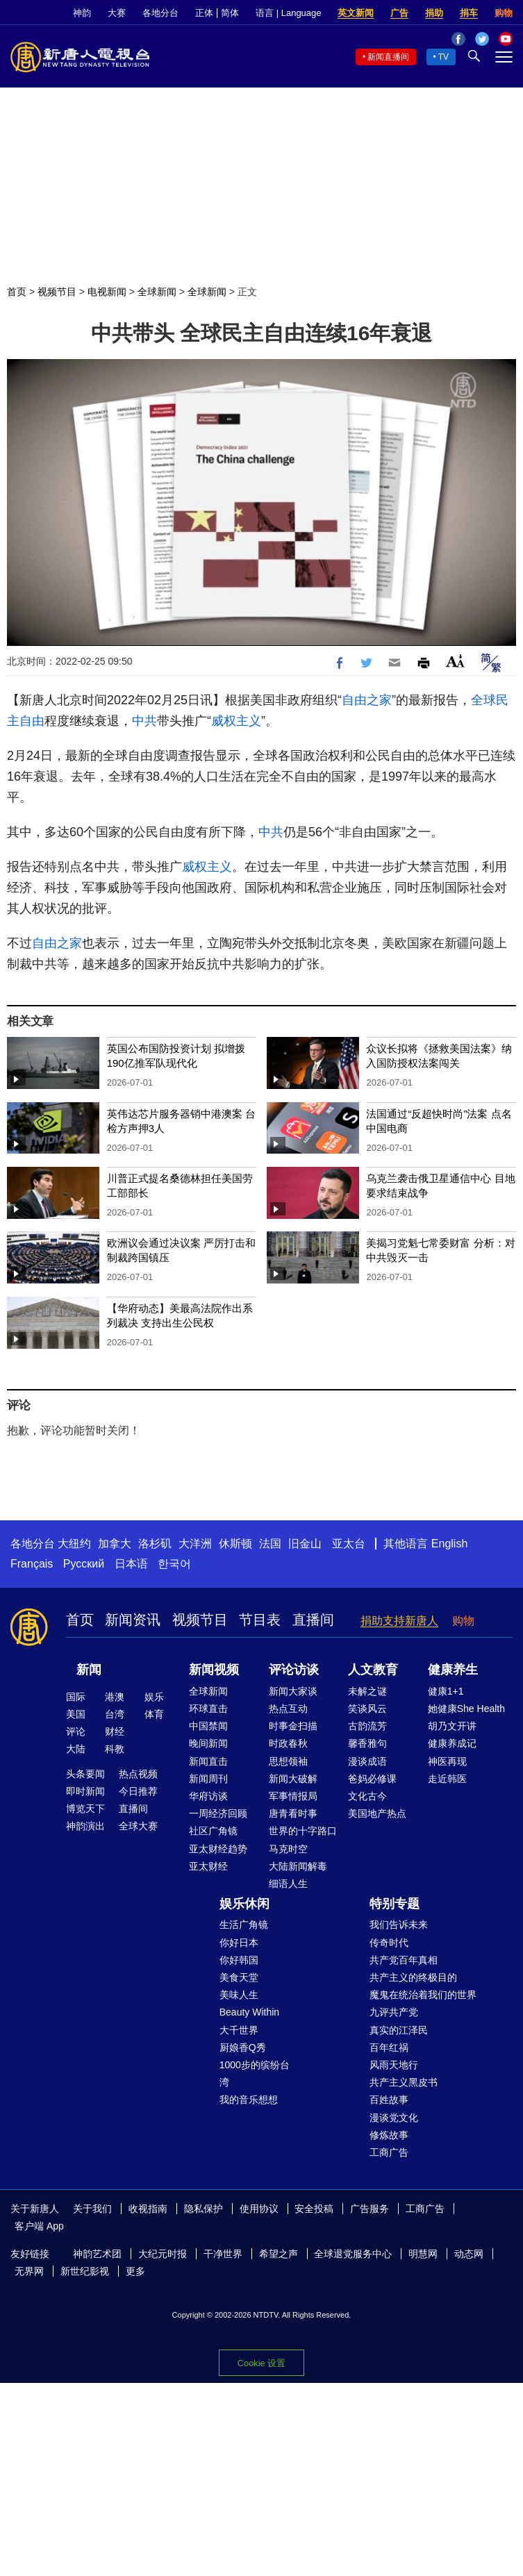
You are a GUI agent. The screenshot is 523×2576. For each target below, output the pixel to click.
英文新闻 (356, 13)
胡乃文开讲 (452, 1725)
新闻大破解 (293, 1778)
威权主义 (236, 721)
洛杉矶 (155, 1543)
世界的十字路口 (303, 1830)
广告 (399, 13)
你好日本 (238, 1942)
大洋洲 (195, 1543)
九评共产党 (394, 2012)
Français (31, 1564)
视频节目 (57, 291)
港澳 (114, 1696)
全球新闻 (157, 291)
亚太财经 (208, 1866)
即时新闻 (85, 1791)
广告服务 (369, 2208)
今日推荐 (138, 1791)
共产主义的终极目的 (413, 1977)
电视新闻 (107, 291)
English (449, 1543)
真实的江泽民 (399, 2030)
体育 (154, 1714)
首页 (16, 291)
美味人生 (238, 1994)
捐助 (434, 13)
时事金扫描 (293, 1725)
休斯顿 (235, 1543)
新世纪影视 (84, 2271)
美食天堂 (238, 1977)
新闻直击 (208, 1761)
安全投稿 (313, 2208)
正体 (204, 13)
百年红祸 (389, 2047)
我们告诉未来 (399, 1924)
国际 (75, 1696)
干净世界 (223, 2253)
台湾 (114, 1714)
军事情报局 (293, 1796)
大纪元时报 (162, 2253)
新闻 (88, 1670)
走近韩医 (447, 1778)
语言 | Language (288, 13)
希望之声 (278, 2253)
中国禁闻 (208, 1725)
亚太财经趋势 (218, 1848)
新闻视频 (214, 1670)
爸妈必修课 (372, 1778)
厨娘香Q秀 (242, 2047)
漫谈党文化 (394, 2117)
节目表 (260, 1619)
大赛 (117, 13)
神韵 (82, 13)
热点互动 (288, 1708)
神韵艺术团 (97, 2253)
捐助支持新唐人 (399, 1621)
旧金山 (305, 1543)
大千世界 (238, 2030)
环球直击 (208, 1708)
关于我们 (92, 2208)
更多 (135, 2271)
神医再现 (447, 1761)
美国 (75, 1714)
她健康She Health (466, 1708)
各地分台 (160, 13)
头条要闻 (85, 1773)
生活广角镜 (243, 1924)
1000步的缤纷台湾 (254, 2073)
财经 (114, 1731)
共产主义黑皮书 (404, 2082)
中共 (144, 721)
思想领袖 (288, 1761)
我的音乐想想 (248, 2099)
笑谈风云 (367, 1708)
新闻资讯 (132, 1619)
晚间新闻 (208, 1743)
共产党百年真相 (404, 1960)
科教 (114, 1748)
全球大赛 (138, 1825)
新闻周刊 (208, 1778)
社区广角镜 (213, 1830)
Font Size (455, 660)
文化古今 (367, 1796)
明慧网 (423, 2253)
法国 (270, 1543)
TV (443, 57)
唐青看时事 (293, 1813)
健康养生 (453, 1670)
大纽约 (74, 1543)
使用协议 (259, 2208)
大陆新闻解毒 (298, 1866)
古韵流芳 (367, 1725)
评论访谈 (294, 1670)
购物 (504, 13)
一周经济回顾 (218, 1813)
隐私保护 (203, 2208)
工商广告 (389, 2152)
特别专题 (395, 1904)
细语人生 (288, 1883)
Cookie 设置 (261, 2363)
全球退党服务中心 (353, 2253)
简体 (230, 13)
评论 (75, 1731)
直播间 (313, 1619)
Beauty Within (249, 2012)
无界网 (29, 2271)
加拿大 (114, 1543)
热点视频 (138, 1773)
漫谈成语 (367, 1761)
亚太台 (348, 1543)
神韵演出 (85, 1825)
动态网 (468, 2253)
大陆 (75, 1748)
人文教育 (373, 1670)
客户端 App (39, 2226)
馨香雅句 (367, 1743)
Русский (83, 1564)
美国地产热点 (377, 1813)
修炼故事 (389, 2135)
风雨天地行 (394, 2064)
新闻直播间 (388, 57)
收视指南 (147, 2208)
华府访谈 (208, 1796)
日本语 (131, 1564)
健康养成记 (452, 1743)
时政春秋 (288, 1743)
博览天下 (85, 1808)
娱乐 (154, 1696)
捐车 (469, 13)
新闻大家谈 (293, 1691)
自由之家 (367, 700)
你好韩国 (238, 1960)
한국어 (174, 1564)
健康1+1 (446, 1691)
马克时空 (288, 1848)
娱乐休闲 (244, 1904)
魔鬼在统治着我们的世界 (423, 1994)
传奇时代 (389, 1942)
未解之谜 (367, 1691)
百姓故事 (389, 2099)
